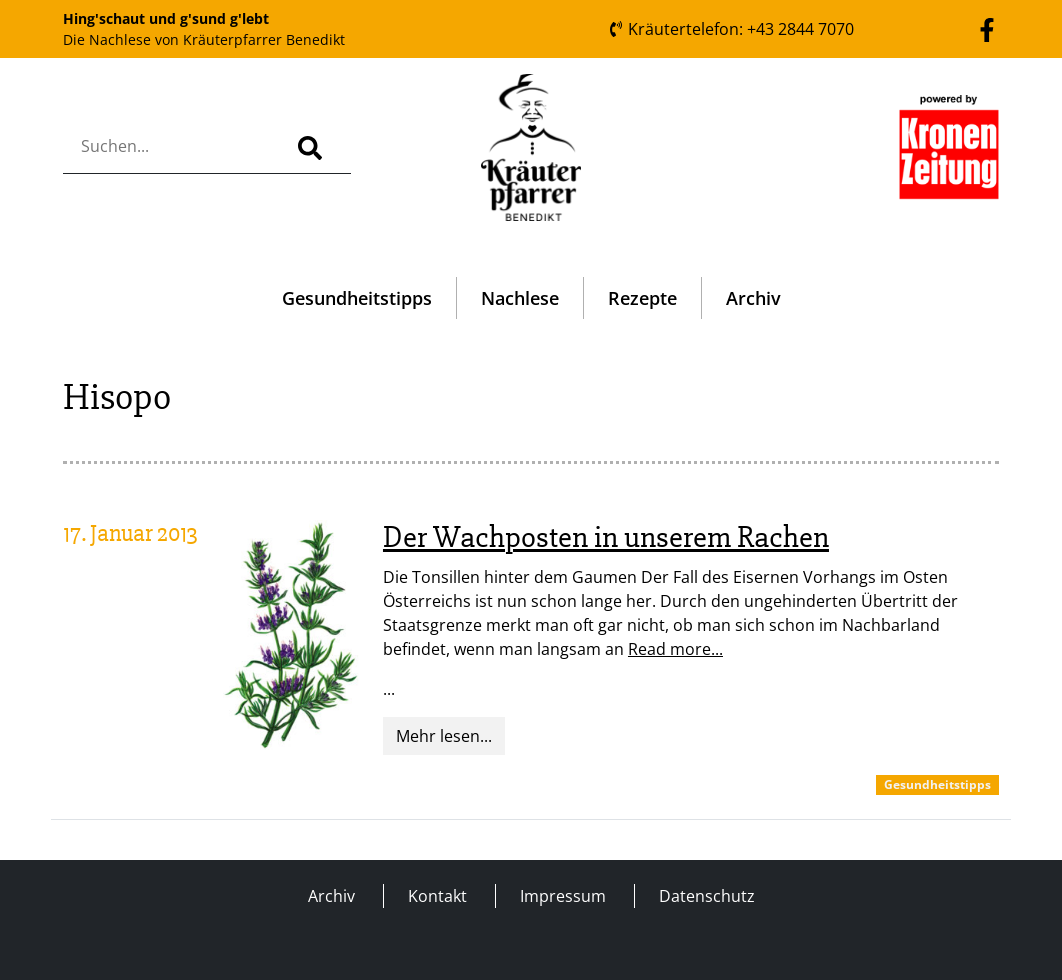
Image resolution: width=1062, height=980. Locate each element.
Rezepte (642, 298)
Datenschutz (707, 896)
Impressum (563, 896)
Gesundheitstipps (357, 298)
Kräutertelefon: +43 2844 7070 (731, 29)
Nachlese (520, 298)
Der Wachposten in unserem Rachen (606, 537)
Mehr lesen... (444, 736)
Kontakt (437, 896)
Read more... (675, 649)
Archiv (753, 298)
